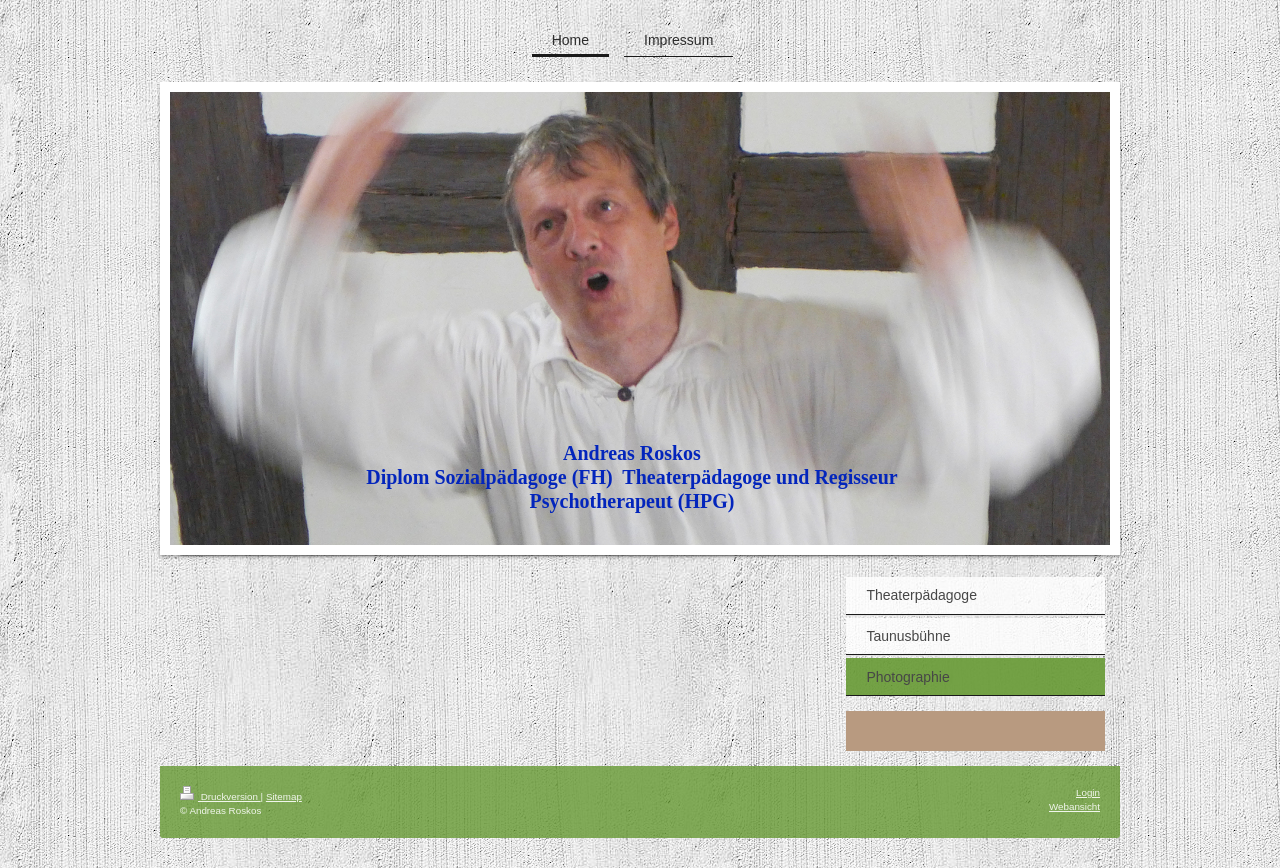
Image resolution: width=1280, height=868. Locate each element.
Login (1088, 792)
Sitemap (284, 796)
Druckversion (220, 796)
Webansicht (1074, 806)
